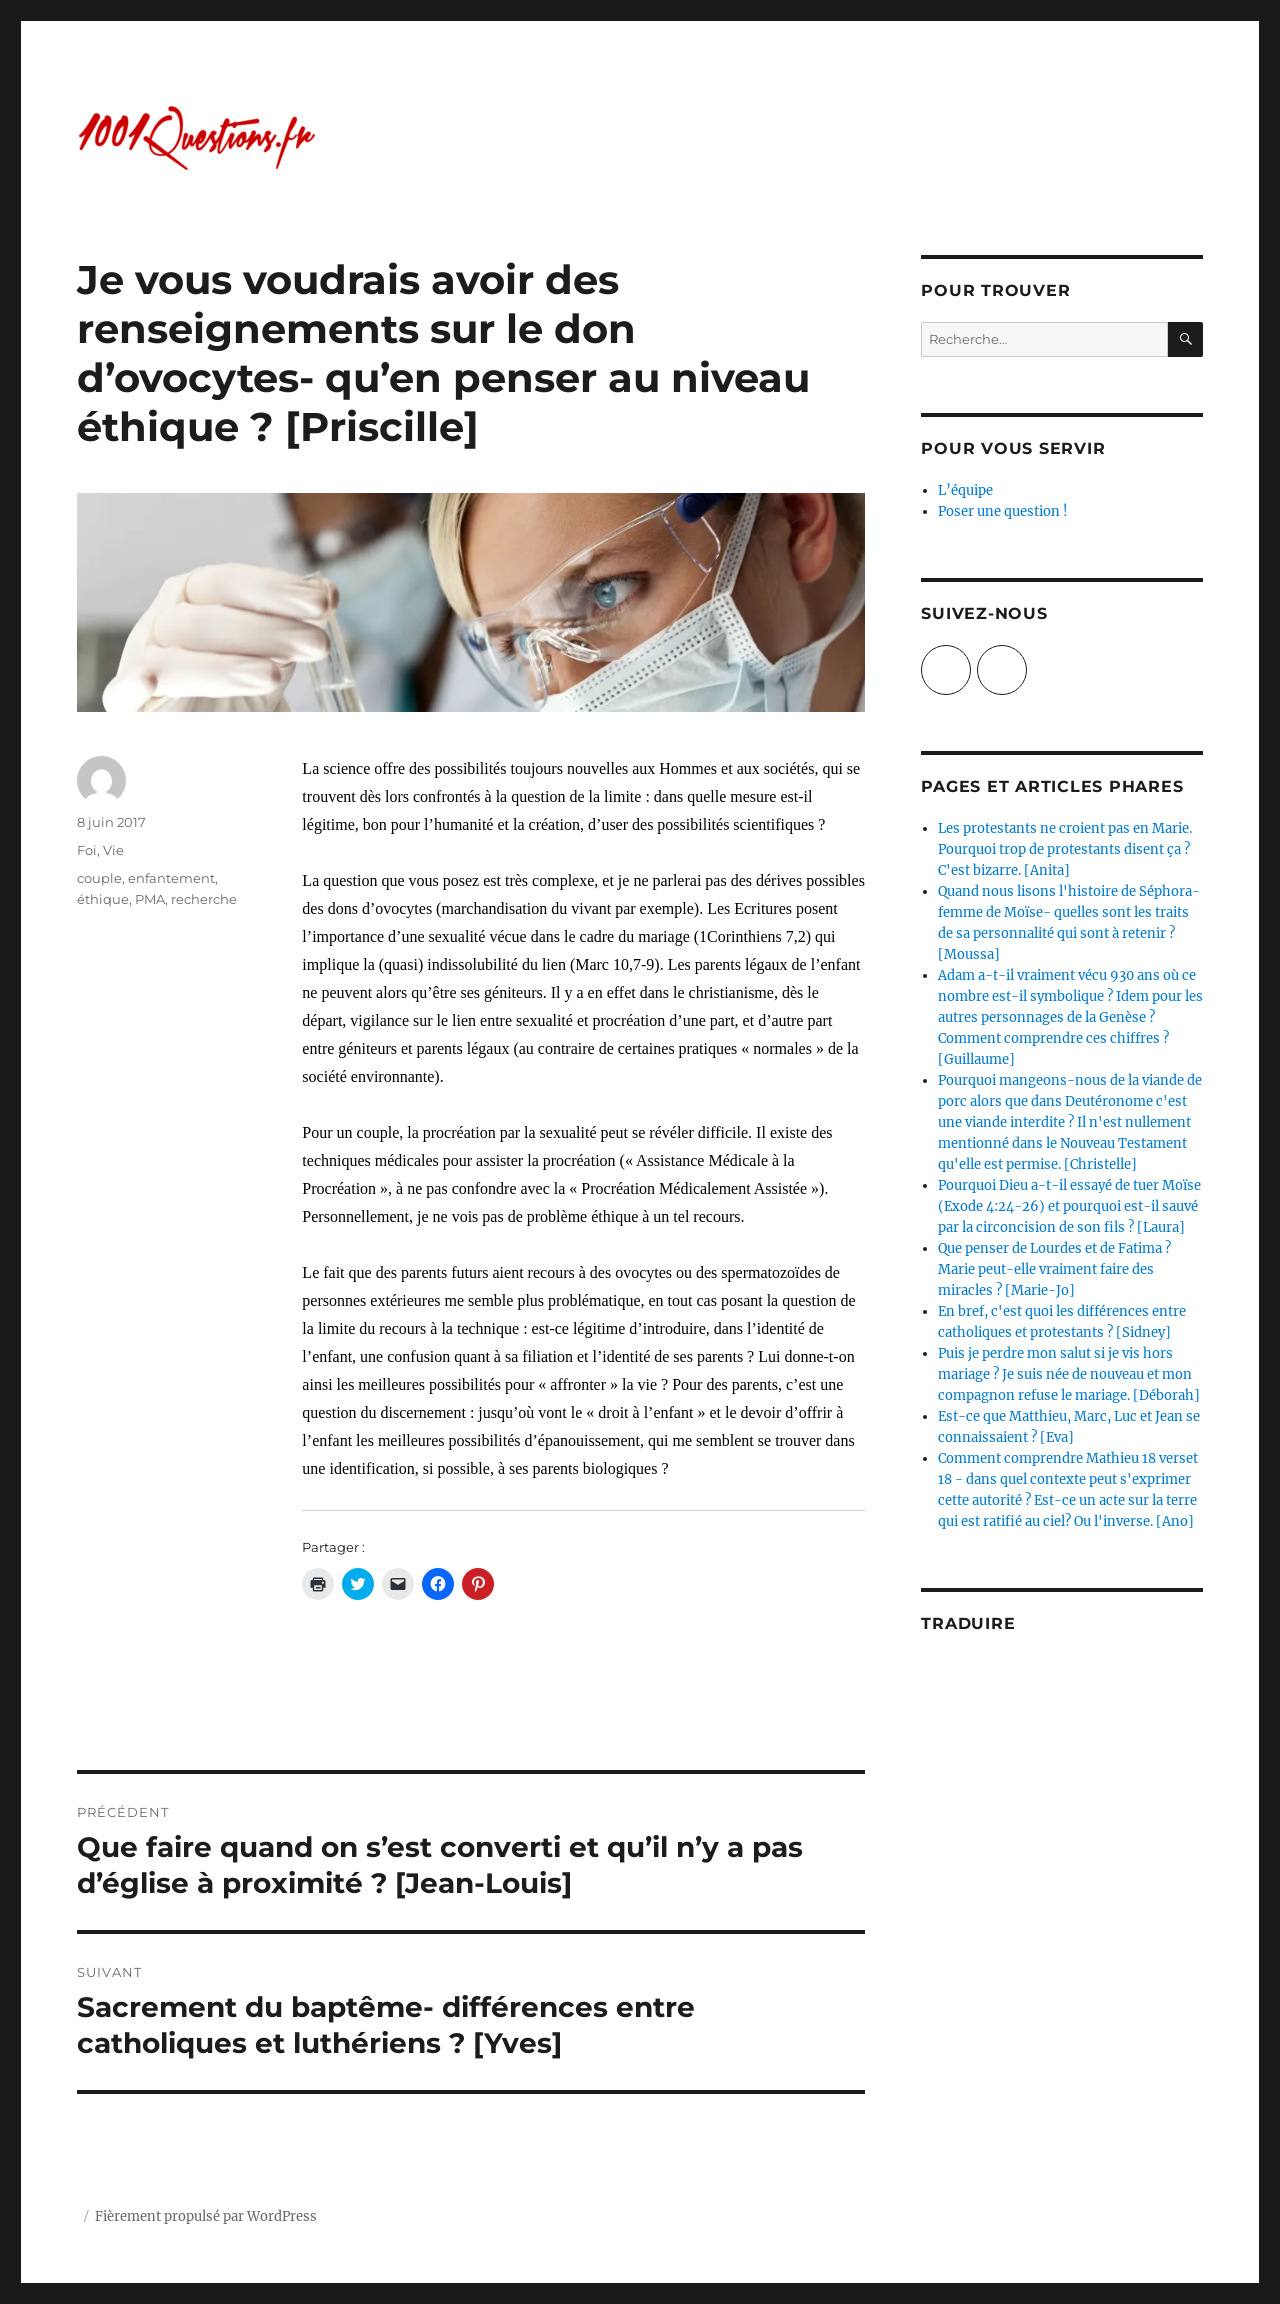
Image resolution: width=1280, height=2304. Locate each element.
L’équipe (965, 490)
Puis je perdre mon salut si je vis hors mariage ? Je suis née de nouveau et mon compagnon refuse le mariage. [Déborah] (1069, 1374)
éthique (103, 899)
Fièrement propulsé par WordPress (206, 2216)
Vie (113, 850)
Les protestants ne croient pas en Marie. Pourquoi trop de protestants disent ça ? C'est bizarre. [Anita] (1065, 849)
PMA (150, 899)
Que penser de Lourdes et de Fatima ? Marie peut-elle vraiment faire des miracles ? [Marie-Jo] (1054, 1269)
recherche (204, 899)
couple (99, 878)
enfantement (171, 878)
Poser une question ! (1003, 511)
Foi (87, 850)
